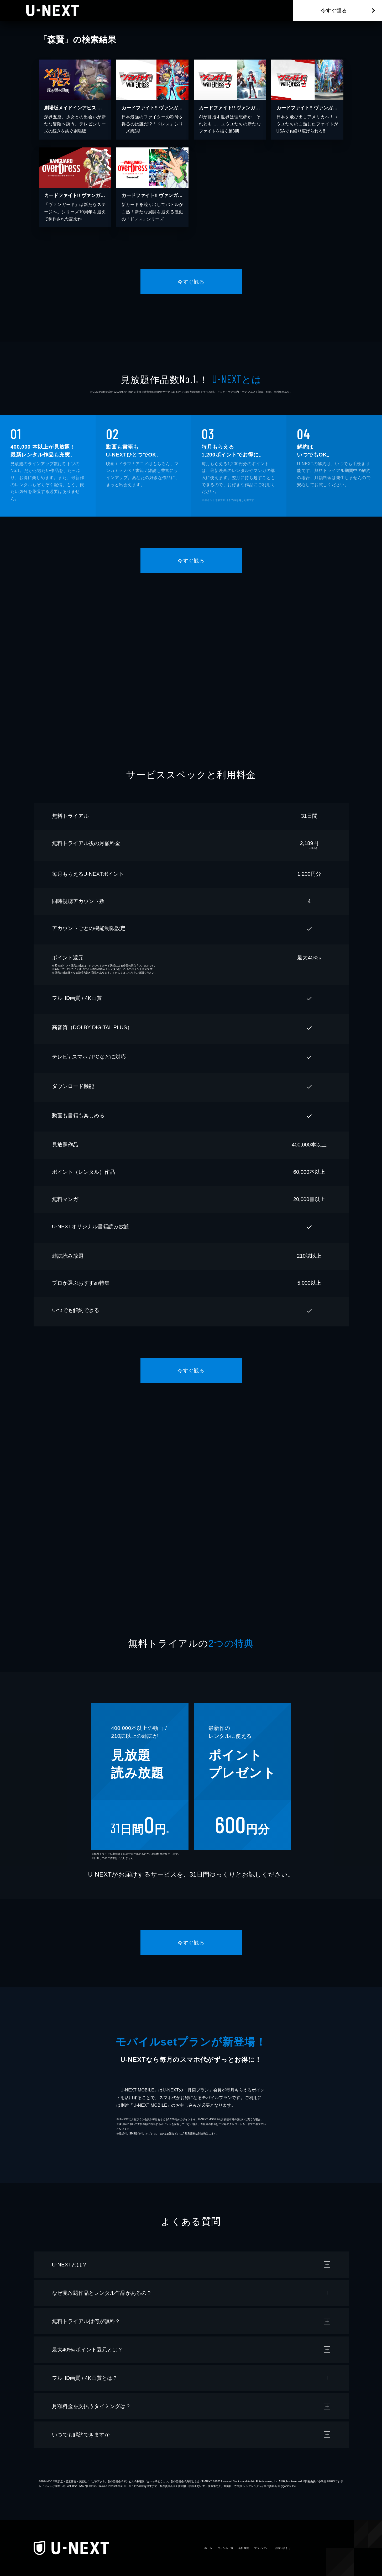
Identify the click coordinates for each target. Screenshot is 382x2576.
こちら (129, 972)
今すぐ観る (334, 10)
